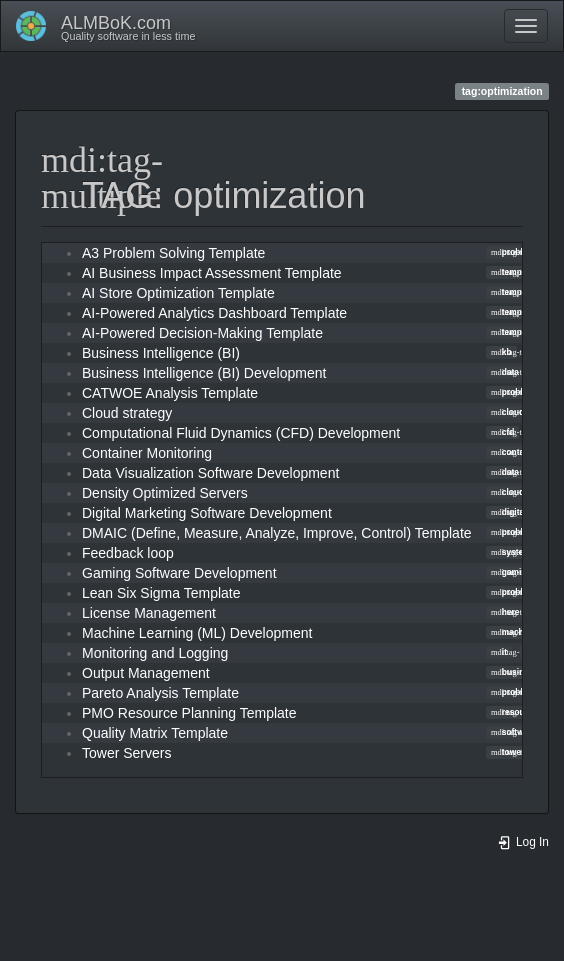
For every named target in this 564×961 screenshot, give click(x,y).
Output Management (146, 673)
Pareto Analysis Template (160, 693)
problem (513, 252)
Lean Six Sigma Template (161, 593)
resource (514, 712)
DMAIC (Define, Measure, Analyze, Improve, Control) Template (277, 533)
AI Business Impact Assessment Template (212, 273)
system (511, 552)
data (505, 372)
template (513, 272)
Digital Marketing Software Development (207, 513)
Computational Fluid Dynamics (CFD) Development (241, 433)
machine (513, 632)
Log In (523, 842)
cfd (502, 432)
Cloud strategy (127, 413)
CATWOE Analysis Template (170, 393)
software (513, 732)
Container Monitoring (147, 453)
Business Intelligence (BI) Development (204, 373)
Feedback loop (128, 553)
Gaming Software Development (179, 573)
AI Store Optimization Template (178, 293)
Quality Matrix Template (155, 733)
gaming (511, 572)
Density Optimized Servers (165, 493)
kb (501, 352)
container (515, 452)
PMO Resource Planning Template (189, 713)
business (514, 672)
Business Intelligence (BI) (161, 353)
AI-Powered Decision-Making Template (202, 333)
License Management (149, 613)
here (505, 612)
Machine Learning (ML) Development (197, 633)
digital (508, 512)
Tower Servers (126, 753)
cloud (507, 412)
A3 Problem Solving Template (173, 253)
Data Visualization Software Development (210, 473)
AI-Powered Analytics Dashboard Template (214, 313)
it (499, 652)
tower (507, 752)
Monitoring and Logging (155, 653)
